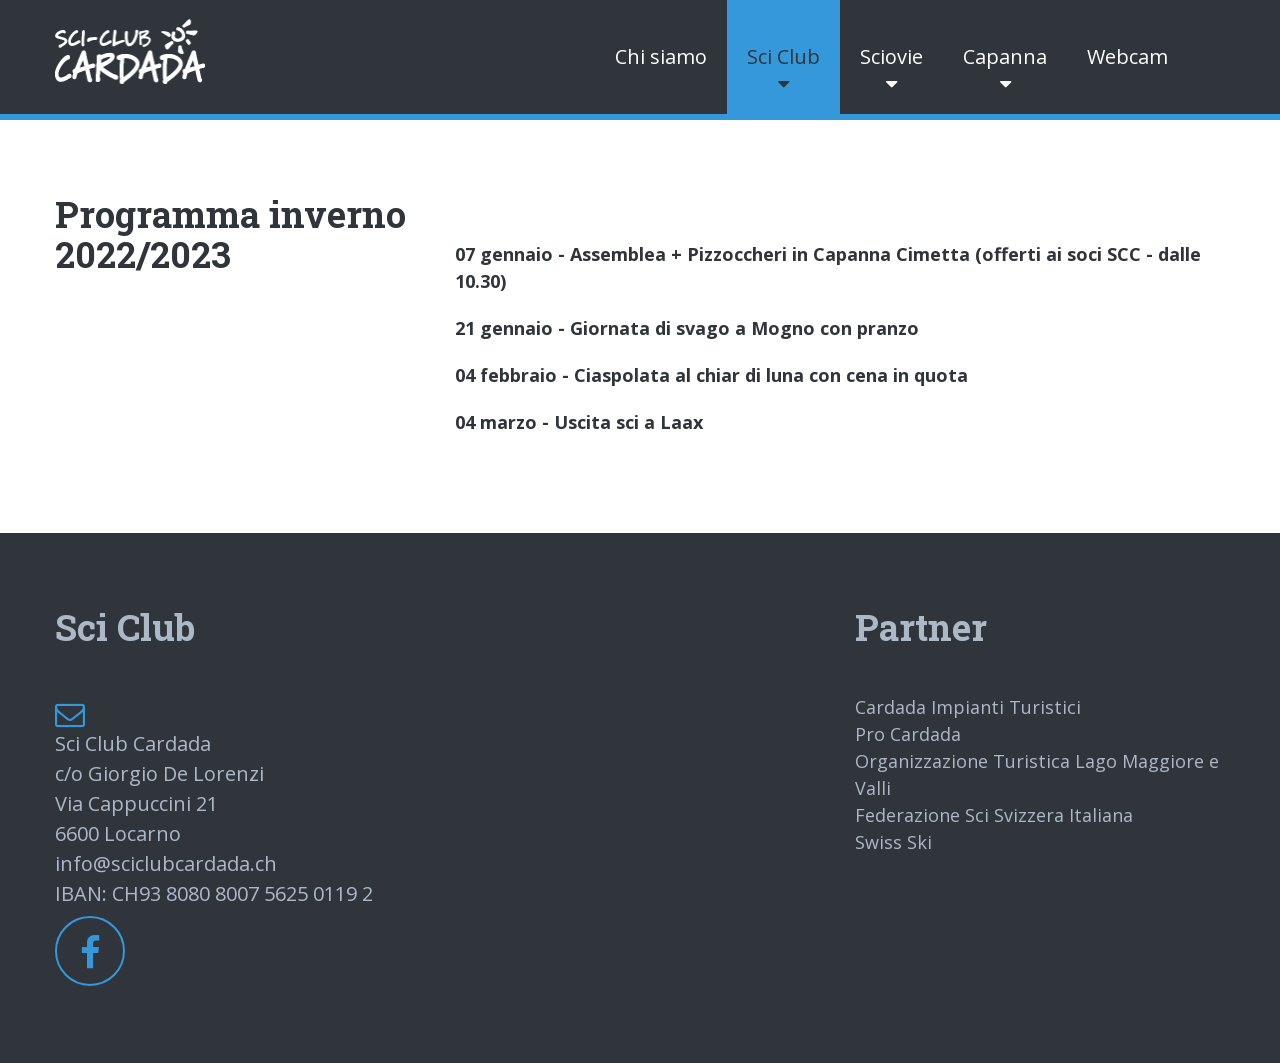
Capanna (1005, 56)
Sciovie (891, 56)
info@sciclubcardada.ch (166, 863)
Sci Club (783, 56)
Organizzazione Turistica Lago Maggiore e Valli (1037, 774)
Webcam (1127, 56)
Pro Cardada (908, 734)
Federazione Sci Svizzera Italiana (994, 815)
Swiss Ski (893, 842)
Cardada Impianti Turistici (968, 707)
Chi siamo (661, 56)
